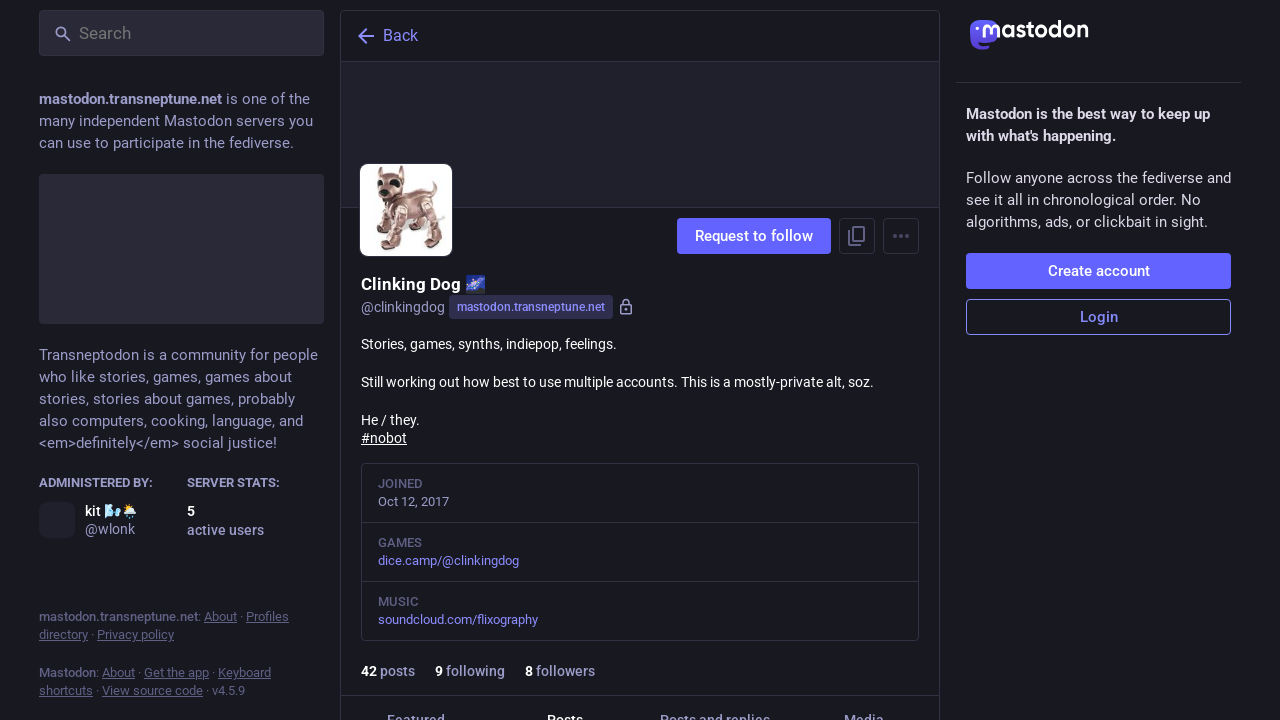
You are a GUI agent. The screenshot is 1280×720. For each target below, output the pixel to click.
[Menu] (901, 236)
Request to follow (754, 236)
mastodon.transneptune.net (531, 307)
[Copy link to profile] (857, 236)
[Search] (181, 33)
